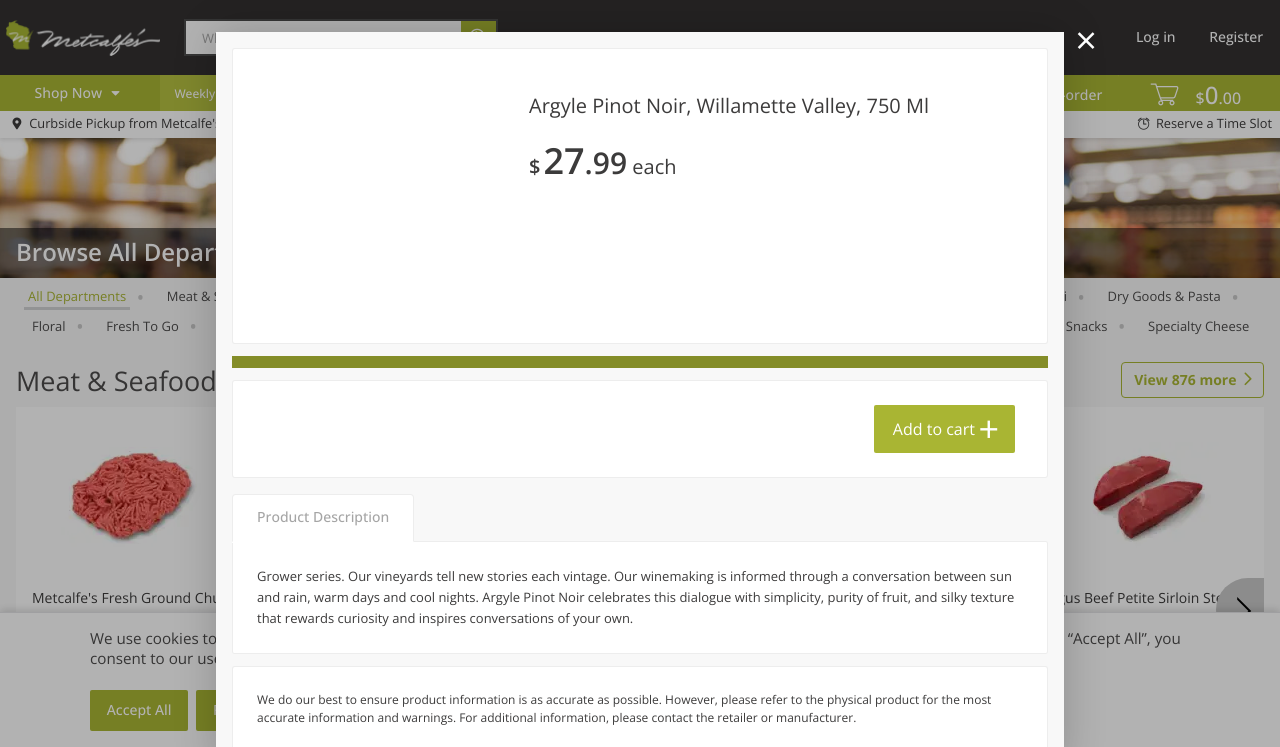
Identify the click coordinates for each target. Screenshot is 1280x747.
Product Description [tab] (323, 517)
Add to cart (934, 429)
